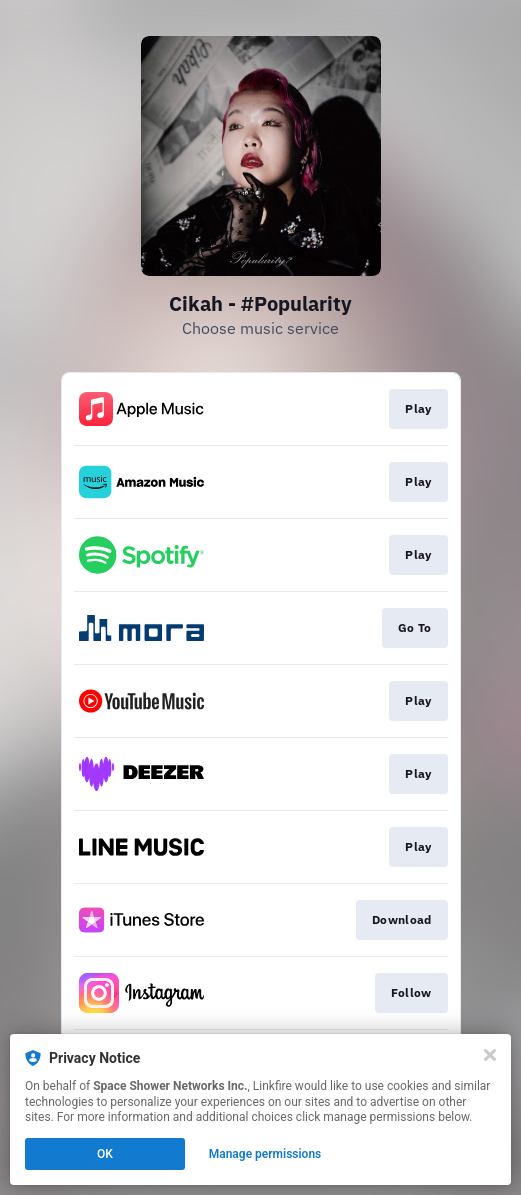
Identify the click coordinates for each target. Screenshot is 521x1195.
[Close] (490, 1055)
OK (105, 1154)
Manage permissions (265, 1154)
